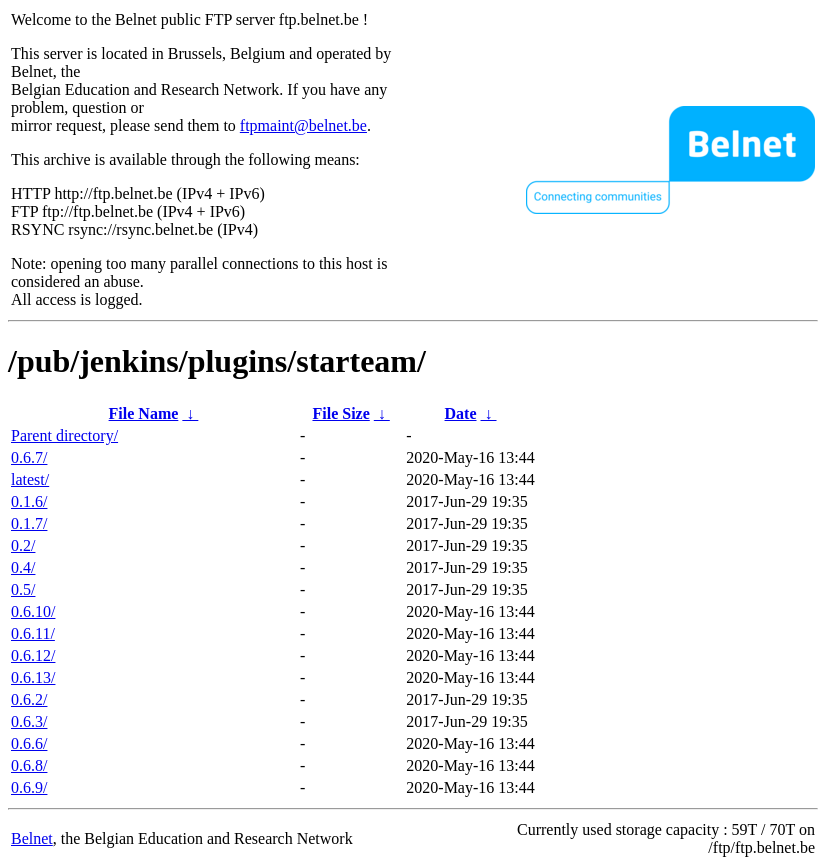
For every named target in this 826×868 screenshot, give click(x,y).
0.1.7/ (29, 523)
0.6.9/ (29, 787)
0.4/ (23, 567)
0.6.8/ (29, 765)
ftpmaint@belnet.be (303, 125)
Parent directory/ (64, 435)
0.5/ (23, 589)
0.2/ (23, 545)
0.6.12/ (33, 655)
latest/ (30, 479)
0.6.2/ (29, 699)
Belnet (32, 838)
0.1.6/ (29, 501)
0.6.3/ (29, 721)
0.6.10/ (33, 611)
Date (461, 413)
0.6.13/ (33, 677)
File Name (144, 413)
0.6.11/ (33, 633)
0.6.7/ (29, 457)
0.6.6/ (29, 743)
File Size (340, 413)
